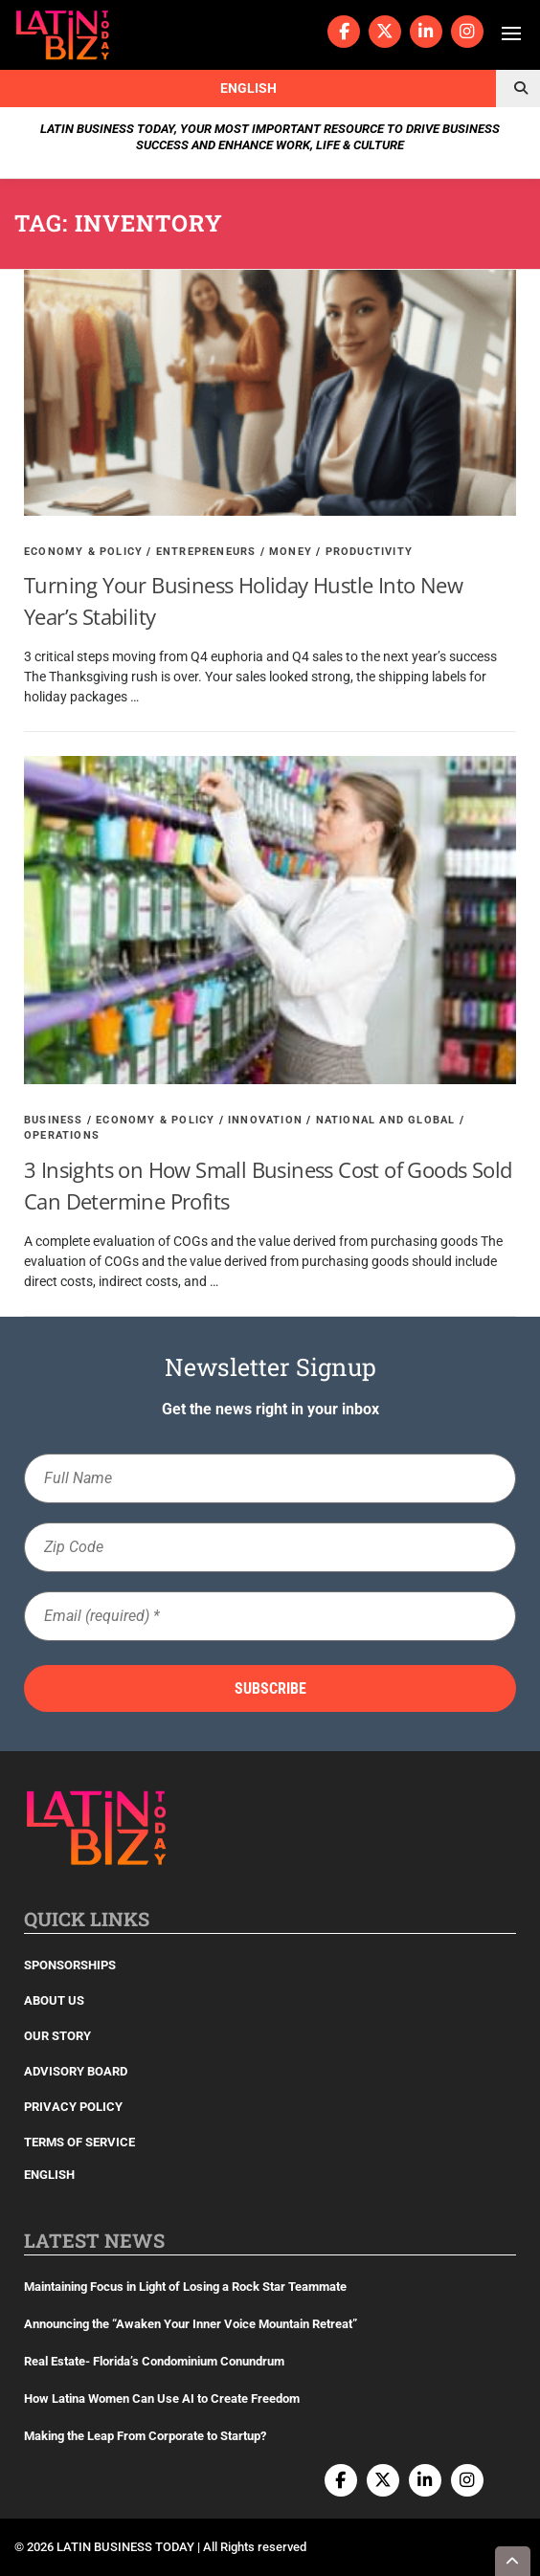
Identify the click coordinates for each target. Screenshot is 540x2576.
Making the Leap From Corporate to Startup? (145, 2436)
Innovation (265, 1120)
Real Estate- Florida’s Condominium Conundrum (154, 2361)
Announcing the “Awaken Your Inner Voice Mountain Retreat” (190, 2324)
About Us (54, 2000)
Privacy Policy (73, 2106)
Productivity (369, 551)
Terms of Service (79, 2142)
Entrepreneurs (206, 551)
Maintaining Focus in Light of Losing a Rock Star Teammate (185, 2286)
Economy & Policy (83, 551)
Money (290, 551)
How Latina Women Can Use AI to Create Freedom (162, 2398)
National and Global (386, 1120)
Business (53, 1120)
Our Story (57, 2036)
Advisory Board (75, 2071)
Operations (62, 1135)
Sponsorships (70, 1965)
